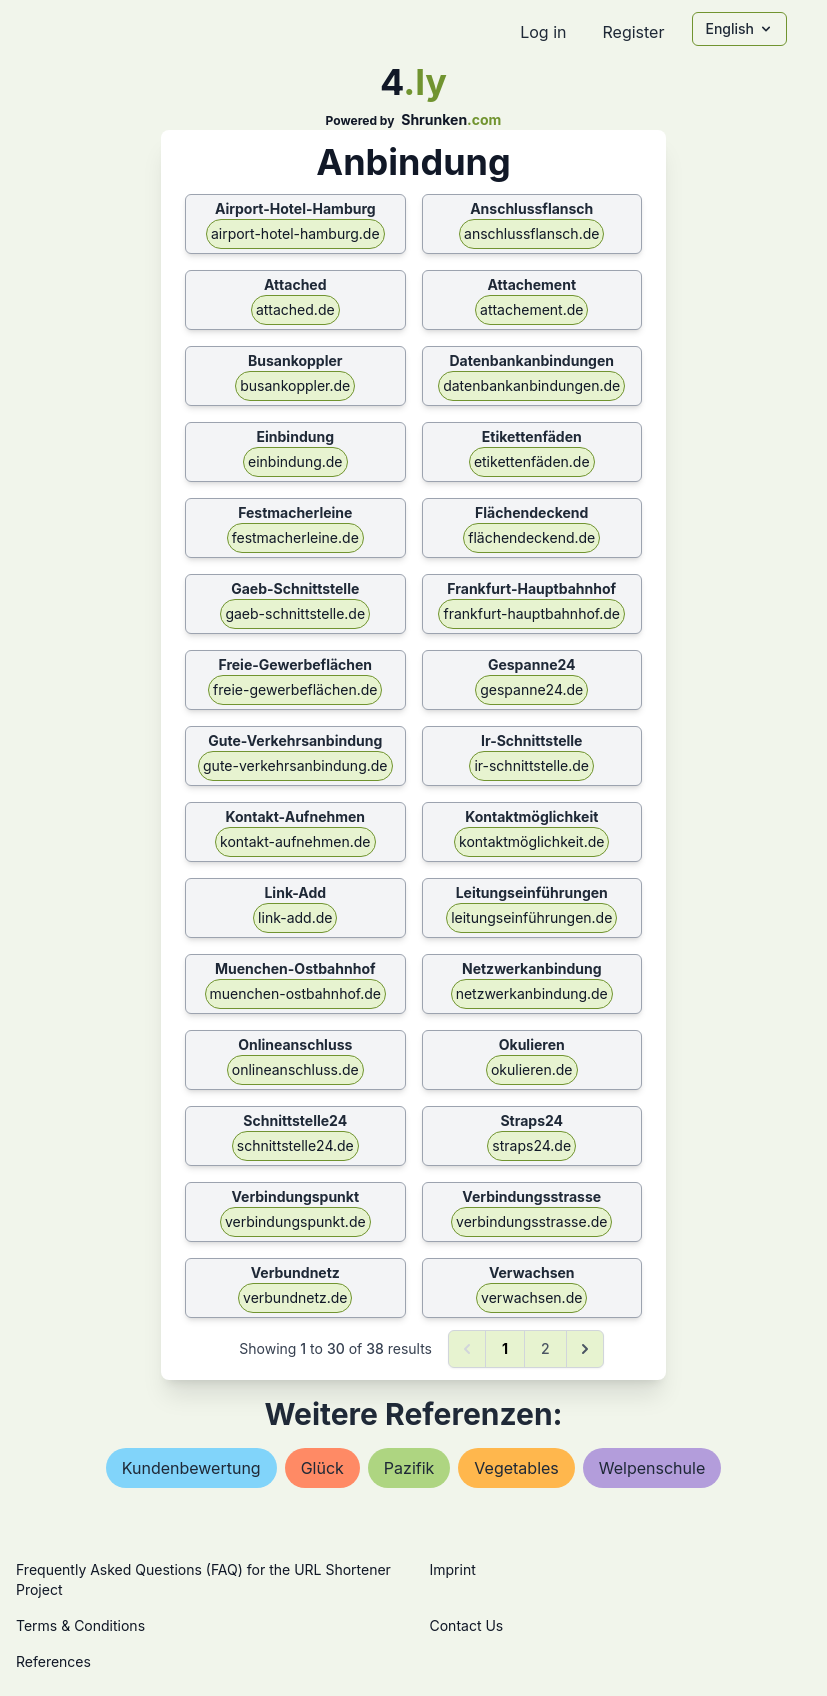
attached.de (295, 309)
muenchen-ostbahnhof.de (295, 993)
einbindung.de (295, 461)
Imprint (453, 1569)
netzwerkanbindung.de (532, 993)
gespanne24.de (531, 689)
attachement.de (531, 309)
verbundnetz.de (295, 1297)
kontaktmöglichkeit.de (531, 841)
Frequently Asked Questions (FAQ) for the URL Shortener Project (203, 1579)
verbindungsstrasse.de (531, 1221)
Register (633, 32)
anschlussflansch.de (531, 233)
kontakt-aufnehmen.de (295, 841)
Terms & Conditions (80, 1625)
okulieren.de (532, 1069)
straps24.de (531, 1145)
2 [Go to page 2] (545, 1348)
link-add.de (295, 917)
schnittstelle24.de (295, 1145)
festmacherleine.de (295, 537)
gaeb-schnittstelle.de (295, 613)
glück (322, 1468)
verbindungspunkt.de (295, 1221)
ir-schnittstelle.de (531, 765)
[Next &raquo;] (585, 1349)
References (53, 1661)
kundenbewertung (191, 1468)
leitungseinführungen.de (531, 917)
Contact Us (467, 1625)
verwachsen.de (531, 1297)
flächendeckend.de (531, 537)
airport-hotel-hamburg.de (295, 233)
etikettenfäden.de (532, 461)
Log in (543, 32)
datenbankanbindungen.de (531, 385)
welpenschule (652, 1468)
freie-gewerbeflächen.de (295, 689)
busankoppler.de (295, 385)
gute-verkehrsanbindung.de (295, 765)
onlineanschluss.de (295, 1069)
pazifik (409, 1468)
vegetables (516, 1468)
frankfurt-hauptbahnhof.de (531, 613)
